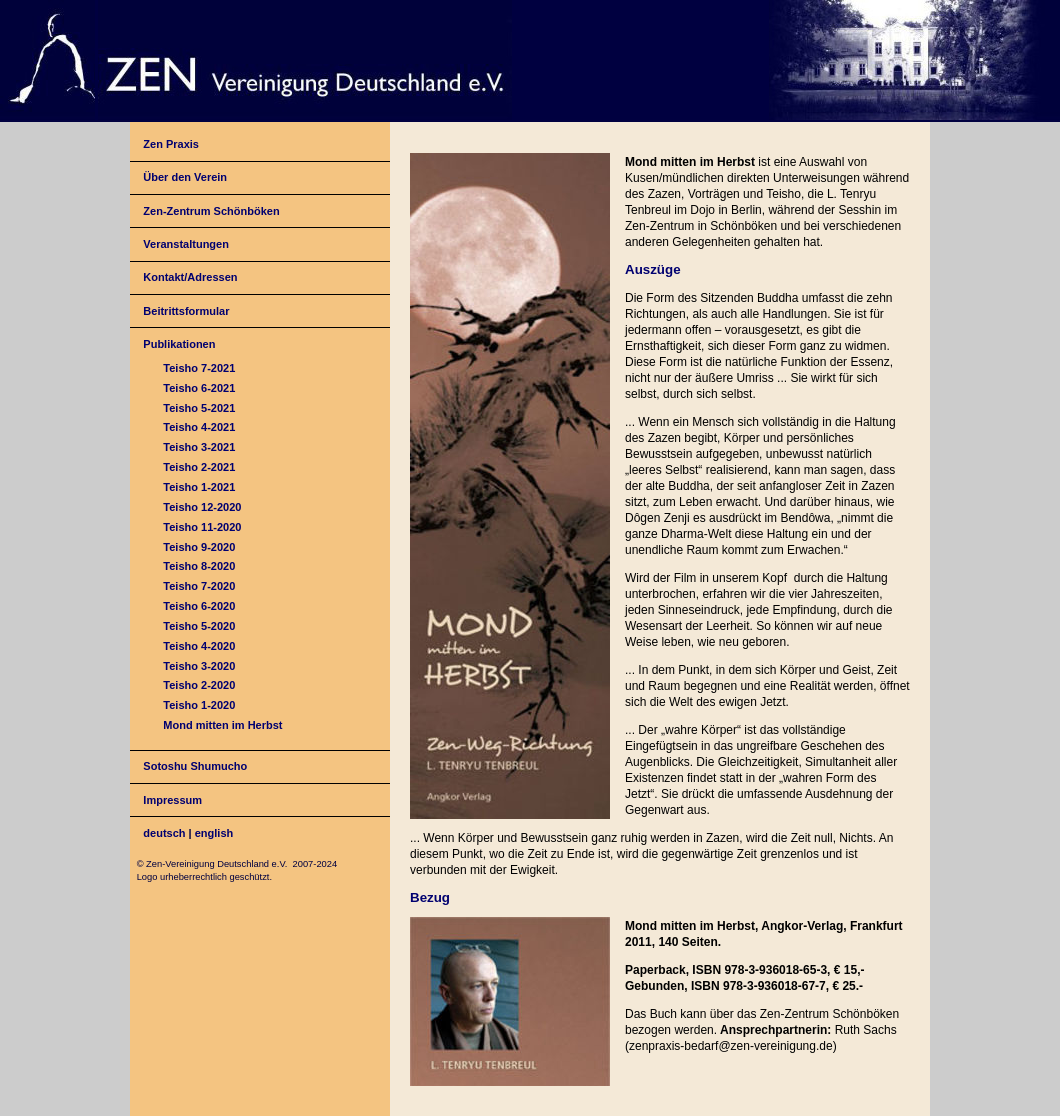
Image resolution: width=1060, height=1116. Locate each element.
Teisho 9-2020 (199, 547)
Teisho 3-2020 (199, 666)
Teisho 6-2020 (199, 606)
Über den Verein (185, 177)
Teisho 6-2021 (199, 388)
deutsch (164, 833)
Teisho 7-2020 (199, 586)
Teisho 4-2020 (199, 646)
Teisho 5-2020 (199, 626)
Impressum (172, 800)
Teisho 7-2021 (199, 368)
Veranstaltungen (186, 244)
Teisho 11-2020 (202, 527)
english (214, 833)
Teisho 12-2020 (202, 507)
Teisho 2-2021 (199, 467)
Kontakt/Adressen (190, 277)
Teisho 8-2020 (199, 566)
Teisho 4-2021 (199, 427)
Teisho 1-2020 (199, 705)
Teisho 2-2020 (199, 685)
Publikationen (179, 344)
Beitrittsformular (186, 311)
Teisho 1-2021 (199, 487)
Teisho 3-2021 (199, 447)
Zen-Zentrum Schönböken (211, 211)
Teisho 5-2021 (199, 408)
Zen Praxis (171, 144)
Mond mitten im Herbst (222, 725)
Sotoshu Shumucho (195, 766)
